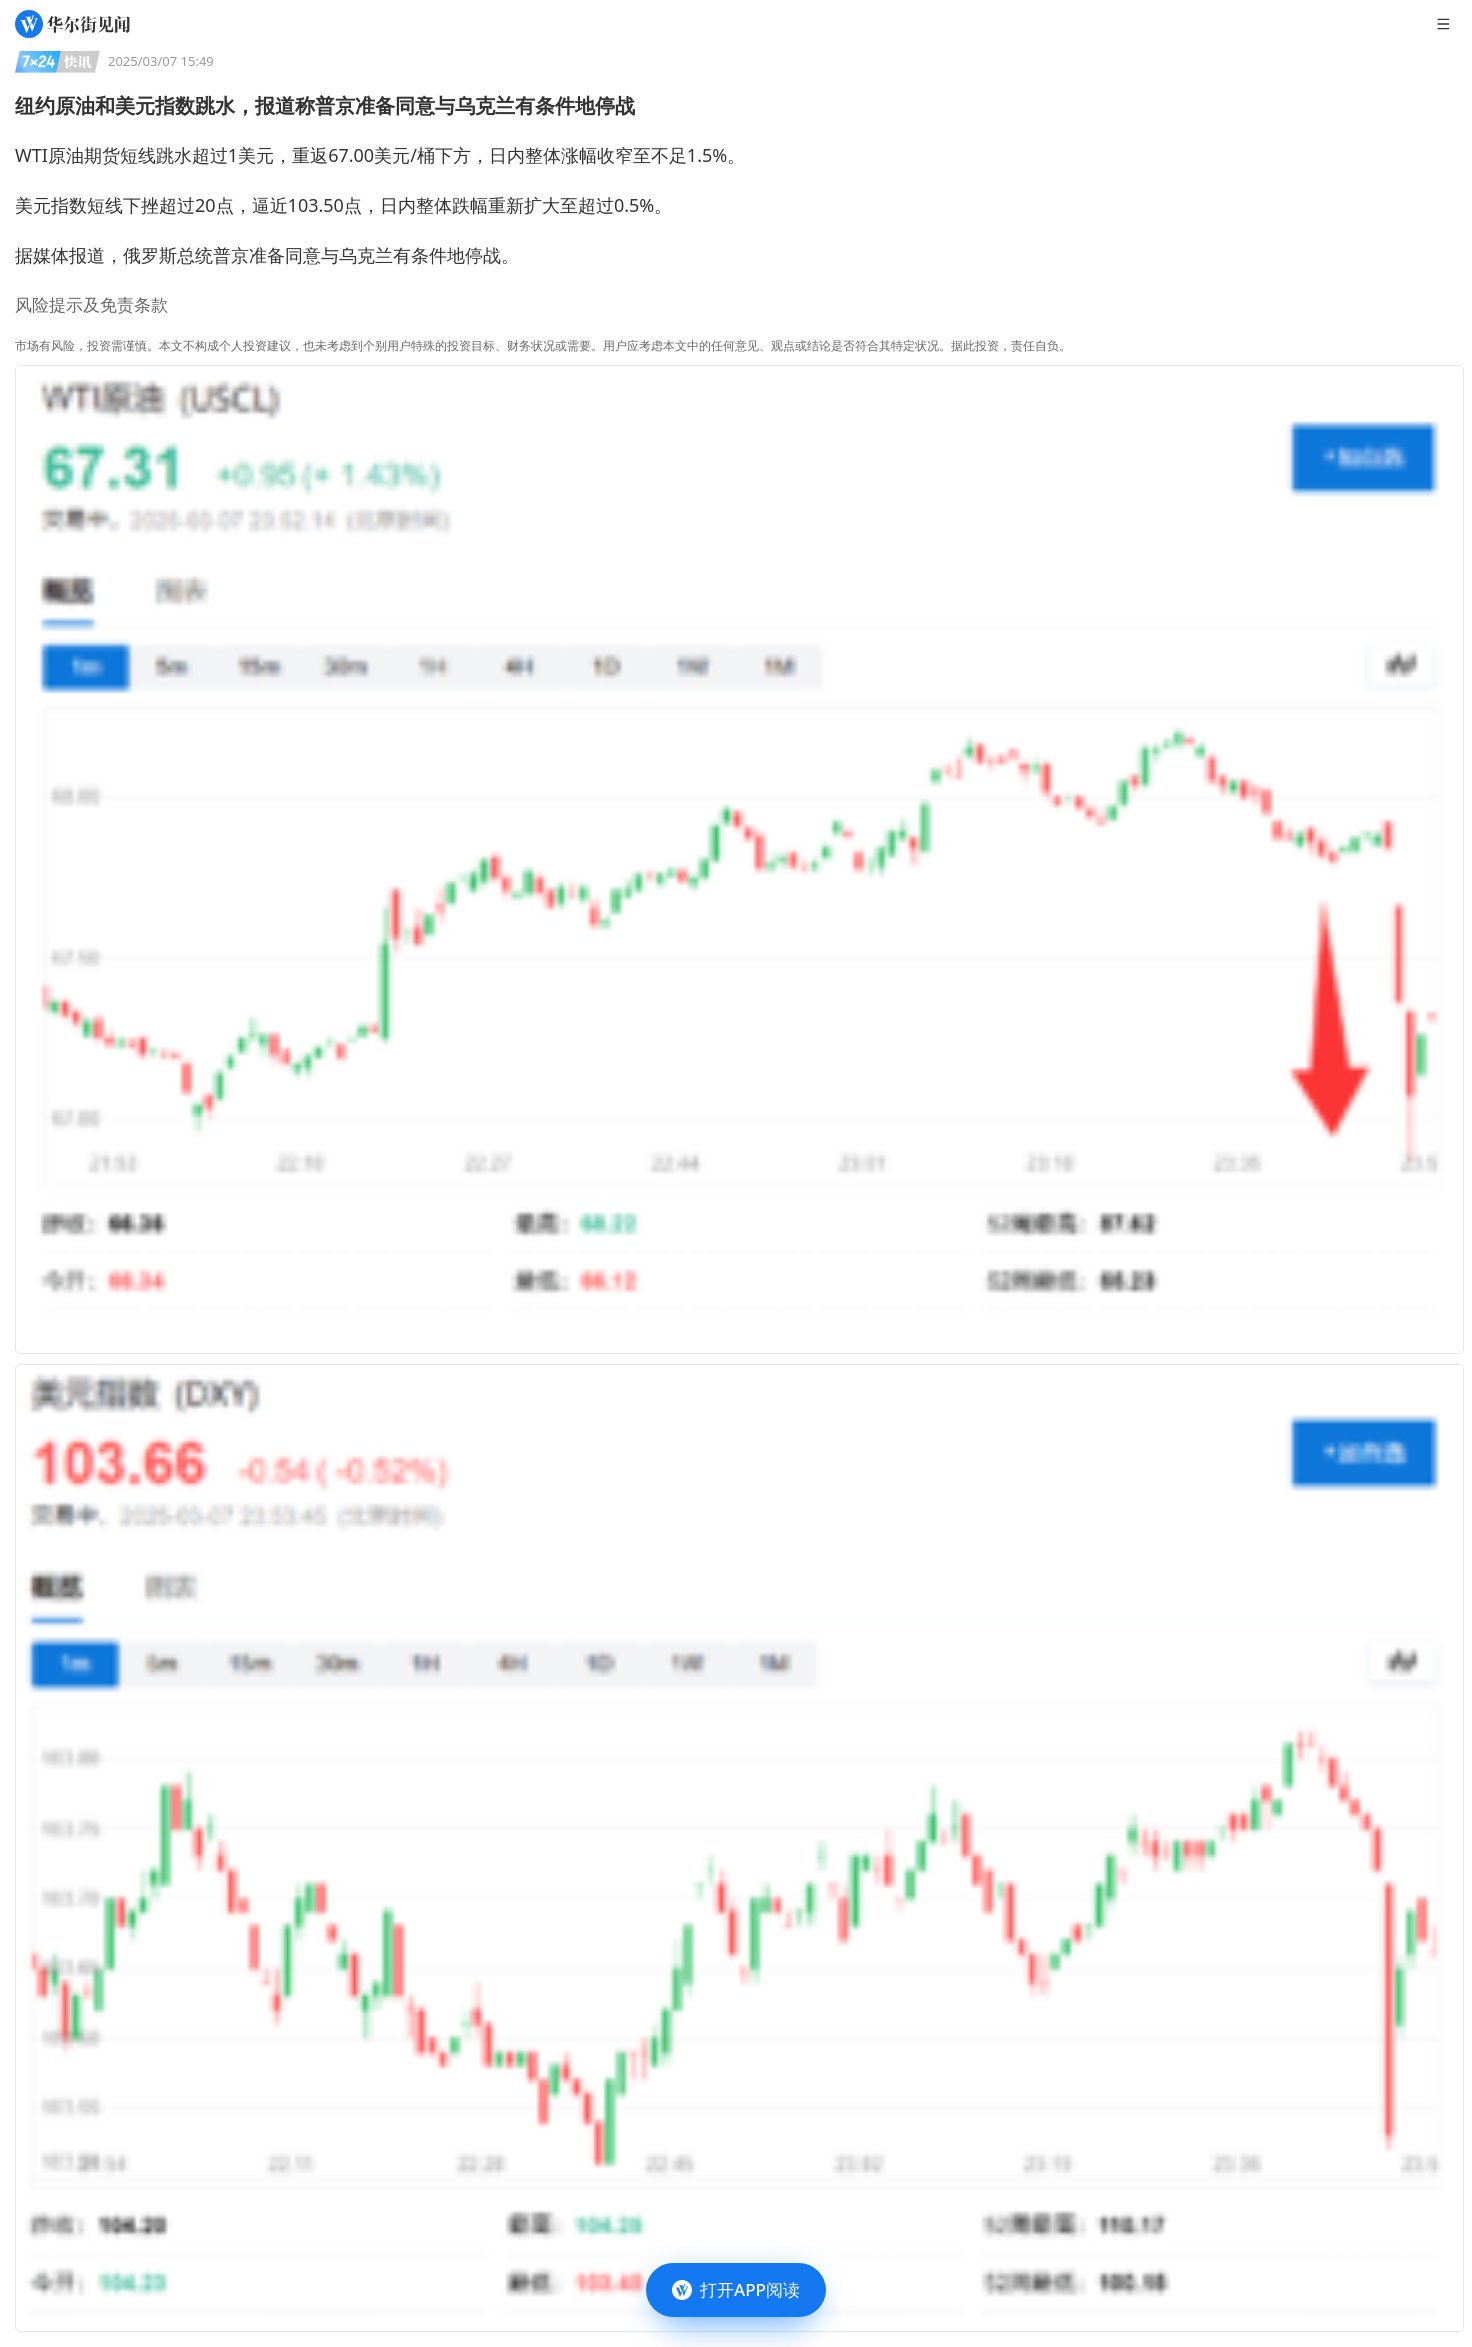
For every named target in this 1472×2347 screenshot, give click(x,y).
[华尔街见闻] (72, 24)
